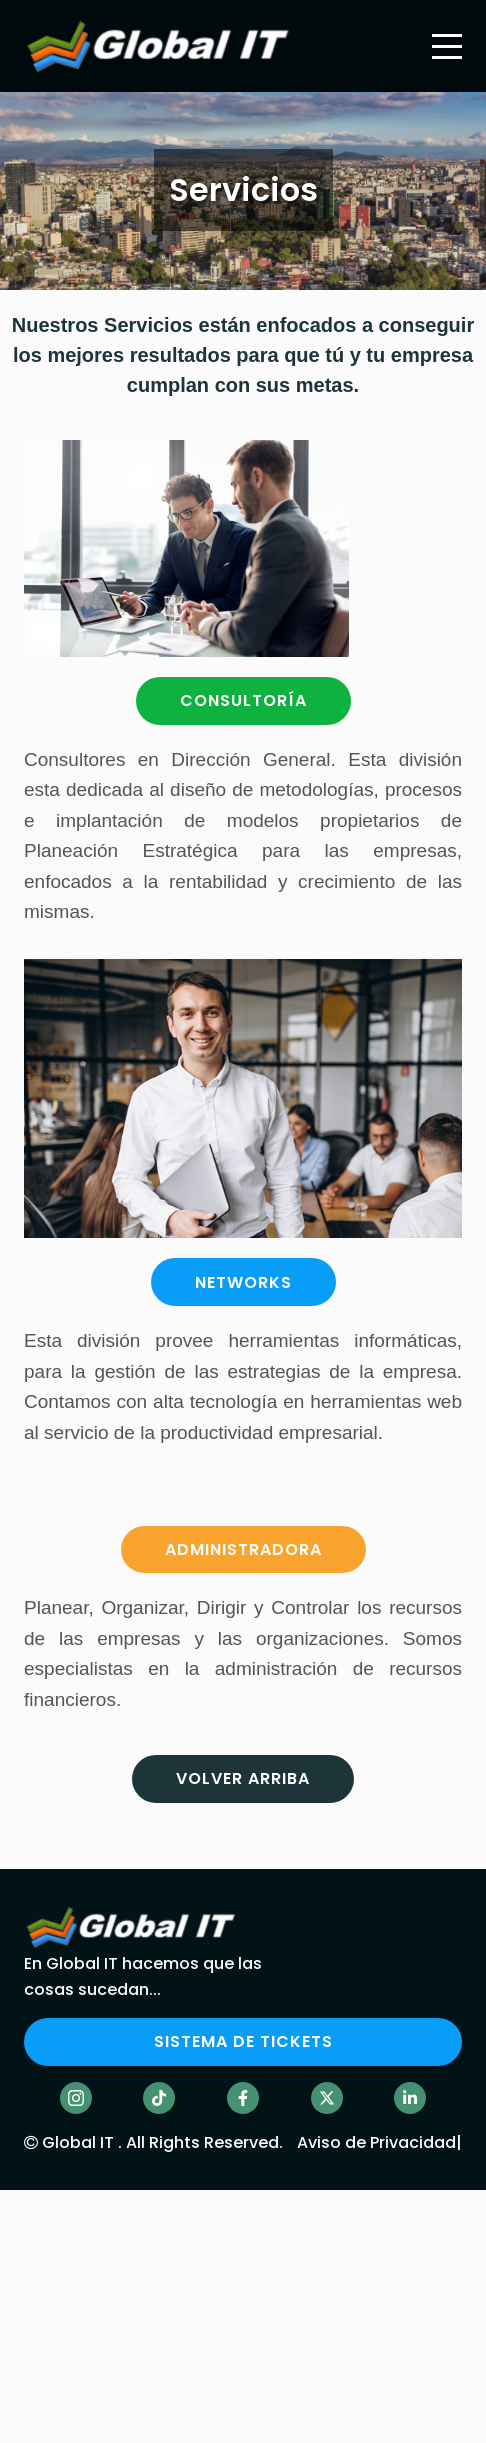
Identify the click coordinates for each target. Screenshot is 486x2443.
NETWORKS (243, 1282)
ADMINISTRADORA (243, 1549)
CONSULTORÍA (243, 700)
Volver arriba (243, 1778)
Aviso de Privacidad (376, 2142)
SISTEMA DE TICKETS (243, 2041)
